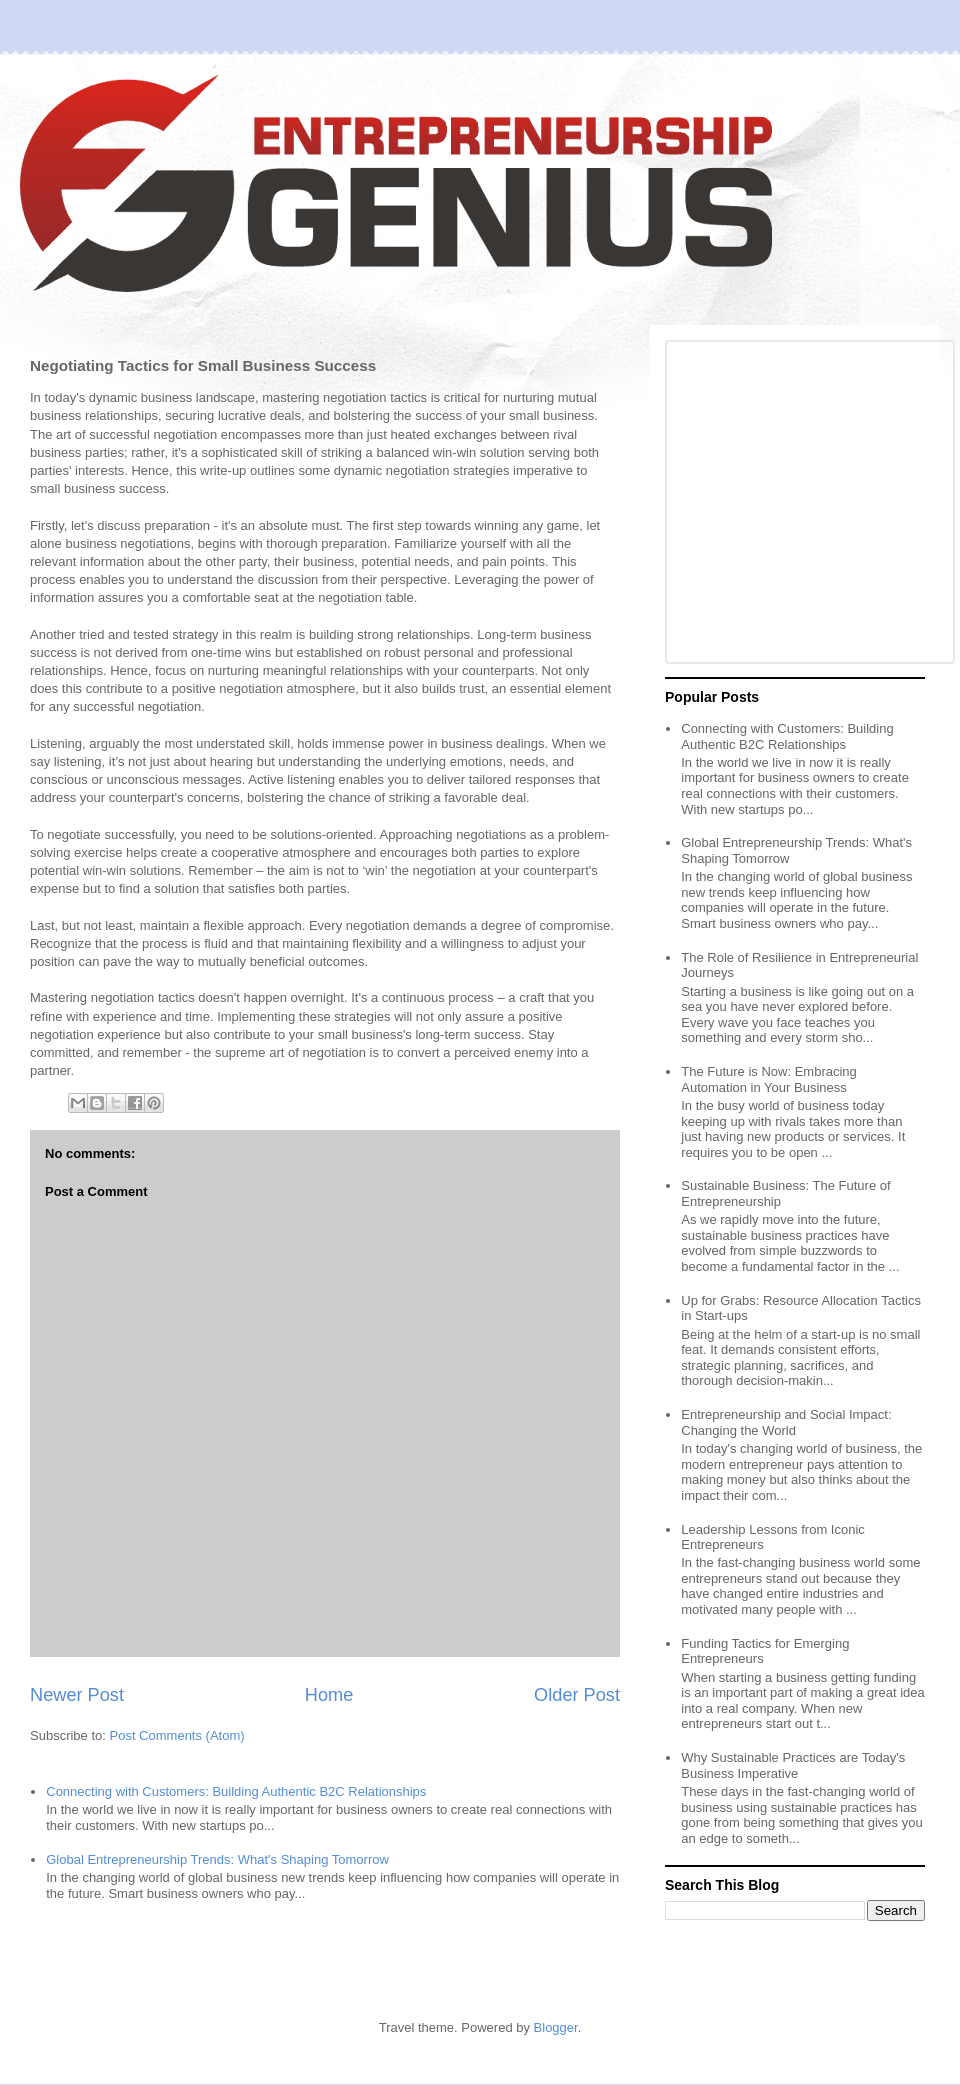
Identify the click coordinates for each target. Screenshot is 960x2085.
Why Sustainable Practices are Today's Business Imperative (793, 1765)
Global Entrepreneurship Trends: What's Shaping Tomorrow (217, 1859)
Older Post (577, 1695)
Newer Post (77, 1695)
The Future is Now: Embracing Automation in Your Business (769, 1079)
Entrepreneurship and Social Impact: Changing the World (786, 1422)
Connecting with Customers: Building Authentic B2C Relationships (236, 1791)
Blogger (556, 2027)
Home (329, 1695)
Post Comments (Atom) (177, 1735)
